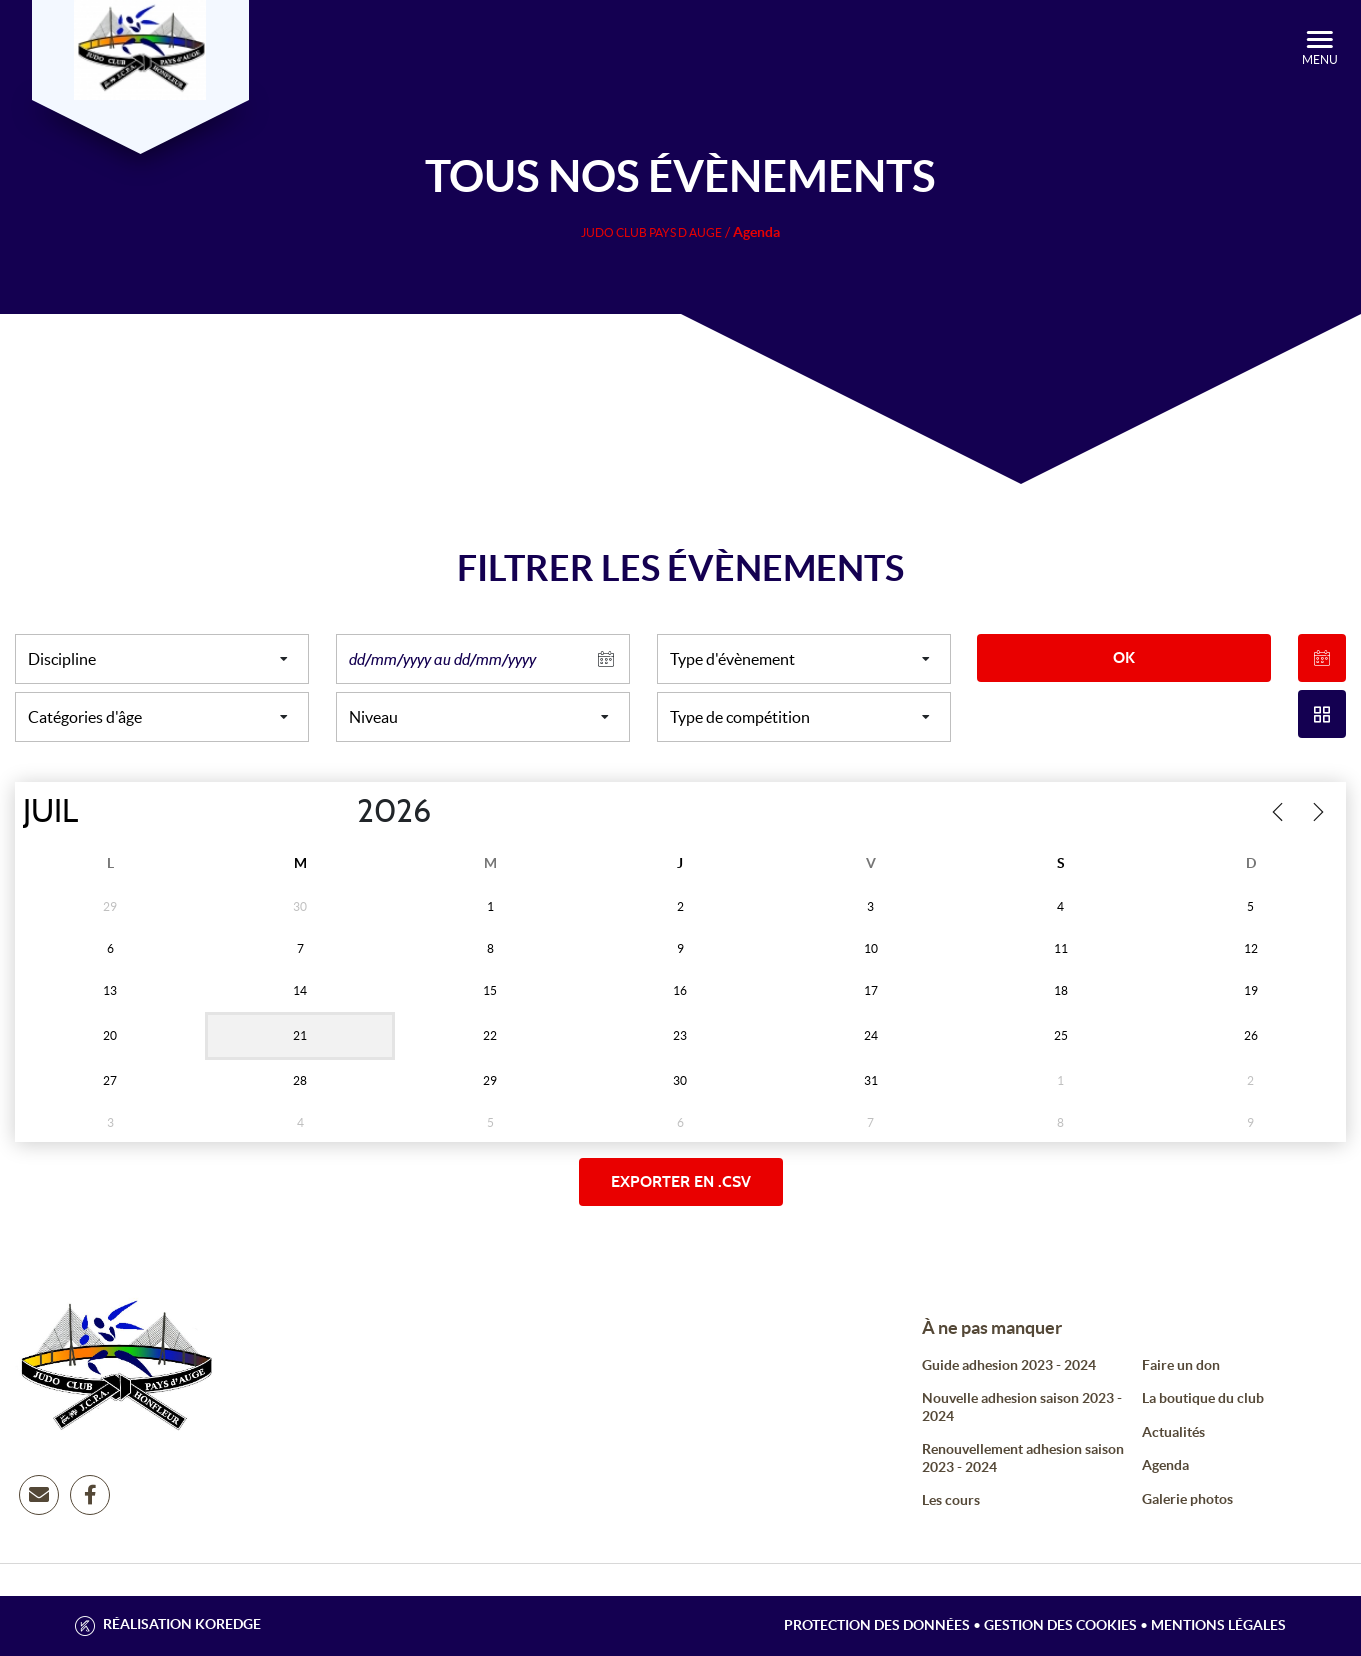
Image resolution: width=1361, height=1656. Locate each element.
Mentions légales (1218, 1625)
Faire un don (1181, 1365)
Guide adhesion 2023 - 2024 (1009, 1365)
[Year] (341, 812)
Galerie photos (1187, 1499)
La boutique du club (1203, 1398)
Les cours (951, 1500)
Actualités (1173, 1432)
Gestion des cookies (1060, 1625)
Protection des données (877, 1625)
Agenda (1165, 1465)
